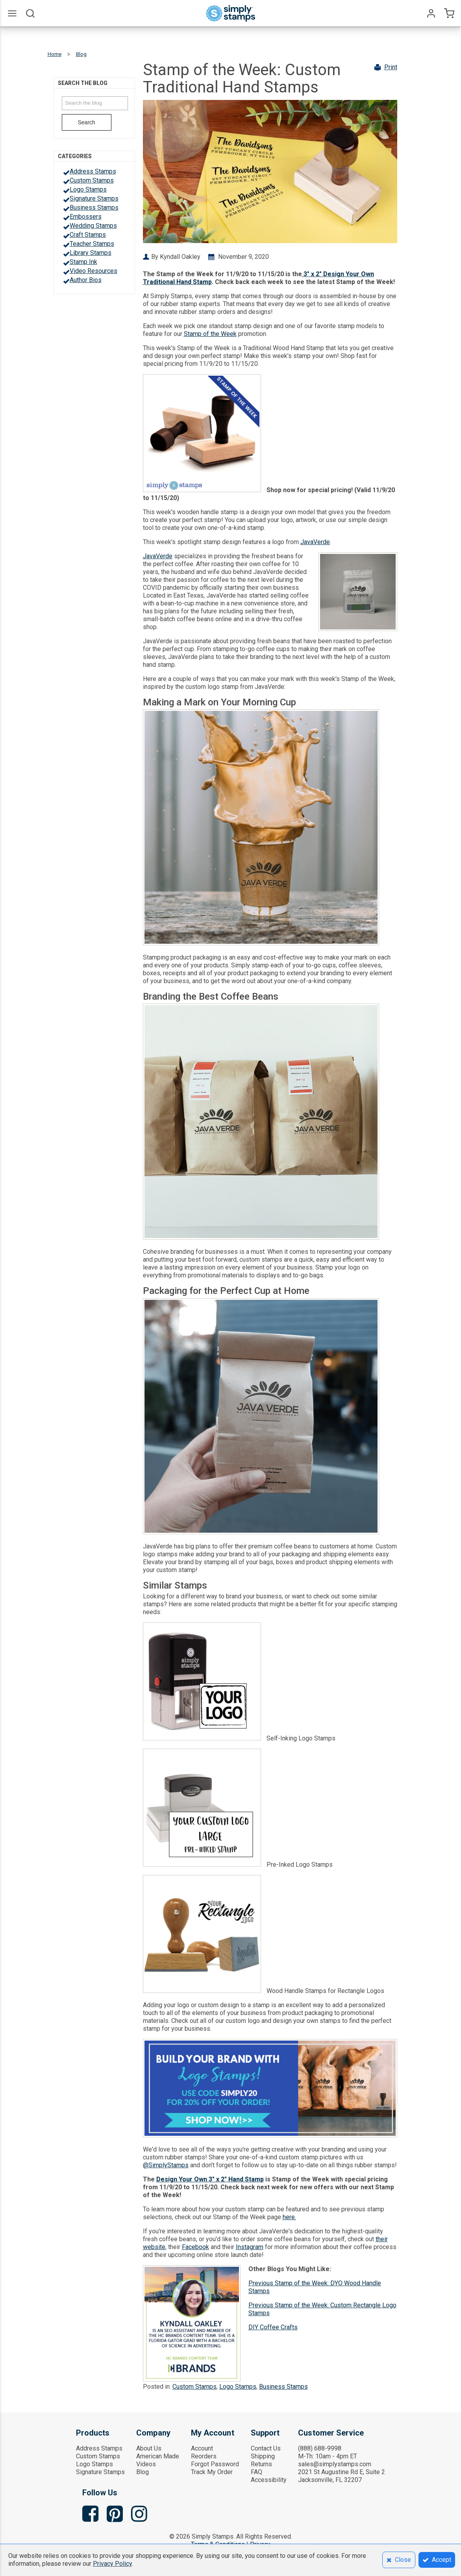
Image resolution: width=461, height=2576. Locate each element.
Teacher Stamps (92, 243)
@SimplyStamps (166, 2165)
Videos (146, 2464)
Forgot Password (215, 2464)
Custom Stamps (92, 180)
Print (390, 67)
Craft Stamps (88, 234)
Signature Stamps (94, 198)
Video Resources (93, 271)
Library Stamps (90, 252)
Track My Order (212, 2472)
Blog (142, 2472)
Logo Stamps (88, 189)
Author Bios (86, 280)
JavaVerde (315, 542)
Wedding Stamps (93, 225)
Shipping (263, 2456)
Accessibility (269, 2480)
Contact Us (266, 2448)
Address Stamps (93, 171)
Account (202, 2448)
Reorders (204, 2456)
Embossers (86, 216)
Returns (261, 2464)
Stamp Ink (83, 262)
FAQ (256, 2472)
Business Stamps (94, 207)
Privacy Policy (112, 2563)
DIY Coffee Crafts (273, 2327)
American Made (157, 2456)
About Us (148, 2448)
